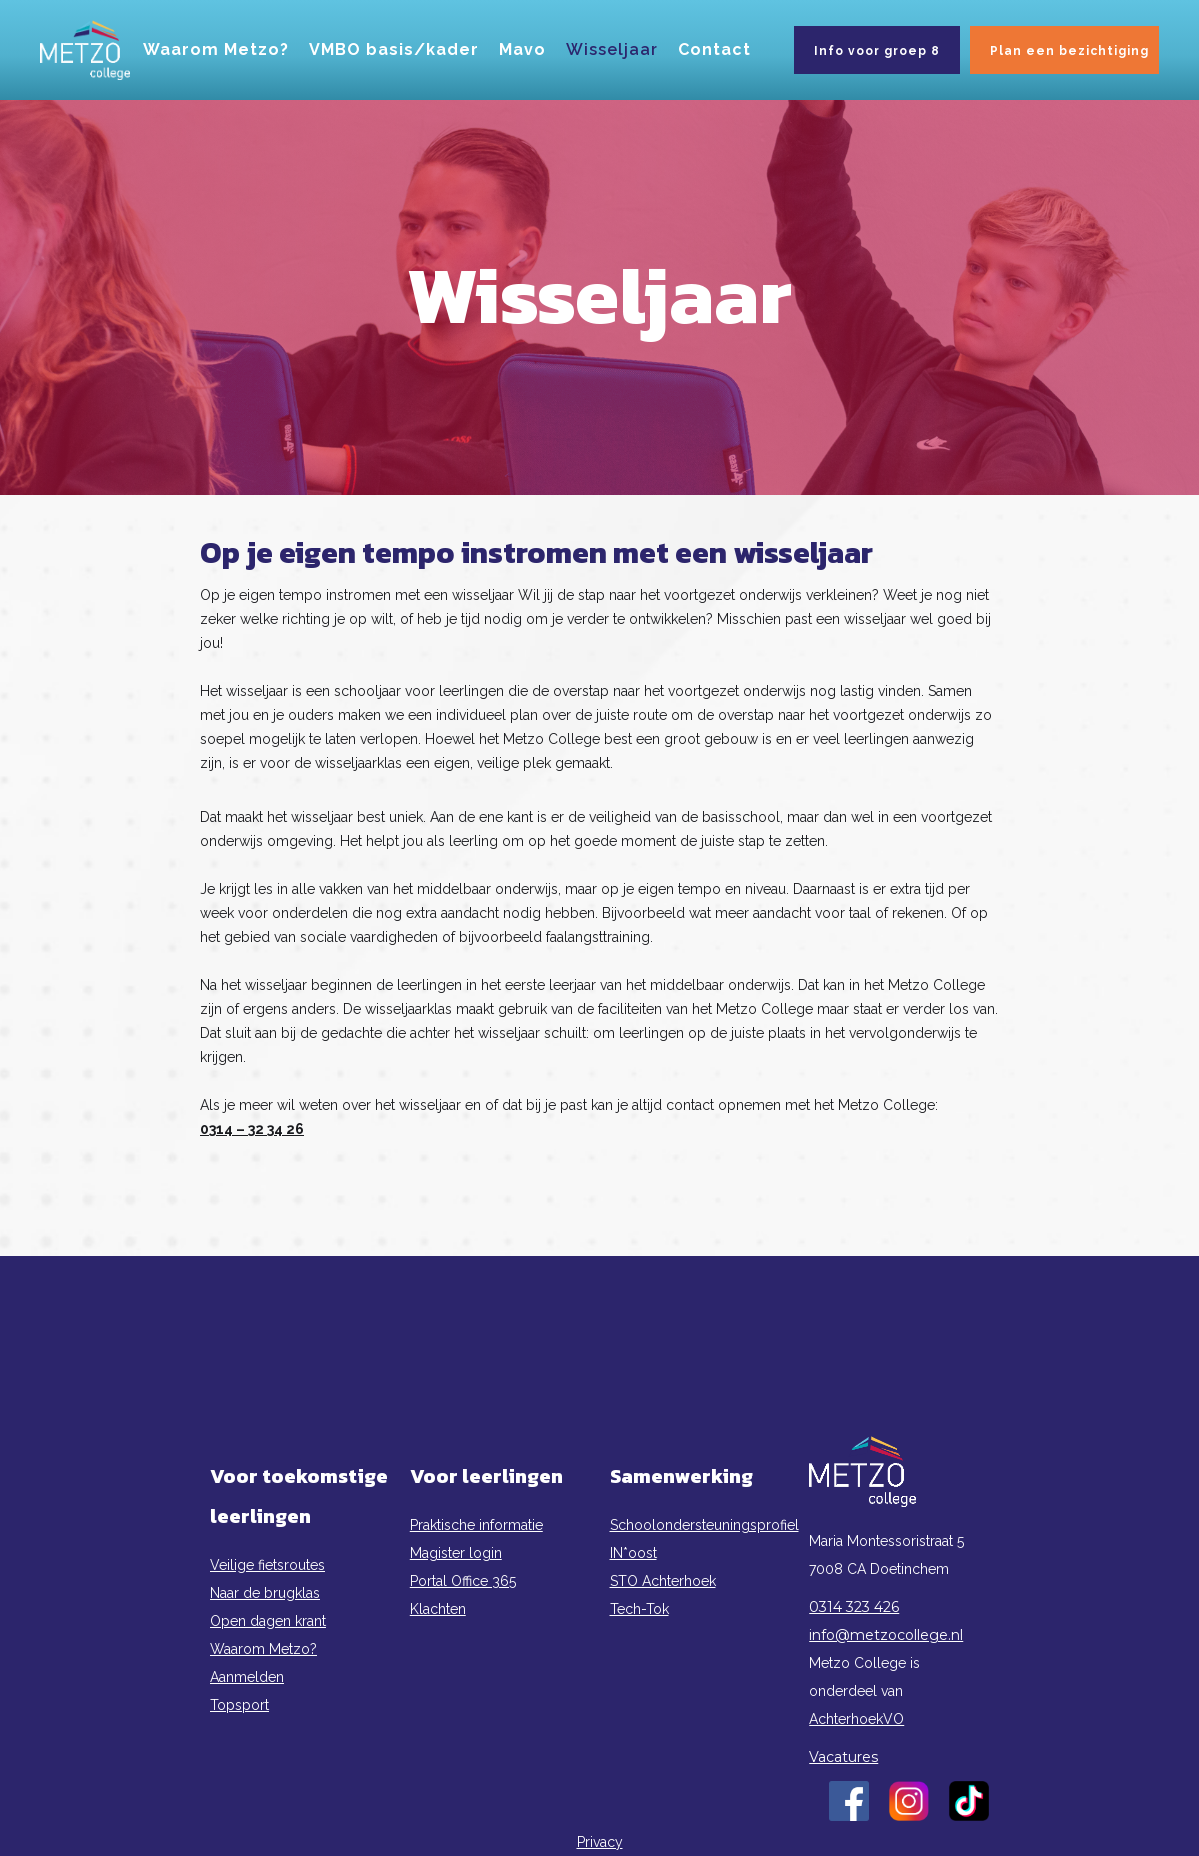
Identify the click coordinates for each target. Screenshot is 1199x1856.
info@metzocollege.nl (886, 1635)
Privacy (600, 1842)
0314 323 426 (854, 1607)
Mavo (522, 49)
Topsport (239, 1705)
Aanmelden (247, 1677)
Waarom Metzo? (216, 49)
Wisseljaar (612, 49)
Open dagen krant (268, 1621)
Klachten (438, 1609)
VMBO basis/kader (394, 49)
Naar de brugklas (265, 1593)
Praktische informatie (476, 1525)
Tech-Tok (639, 1609)
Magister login (456, 1553)
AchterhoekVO (856, 1719)
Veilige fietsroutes (267, 1565)
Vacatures (843, 1757)
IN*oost (633, 1553)
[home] (85, 50)
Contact (714, 49)
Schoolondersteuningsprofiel (700, 1525)
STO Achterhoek (663, 1581)
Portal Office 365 (463, 1581)
